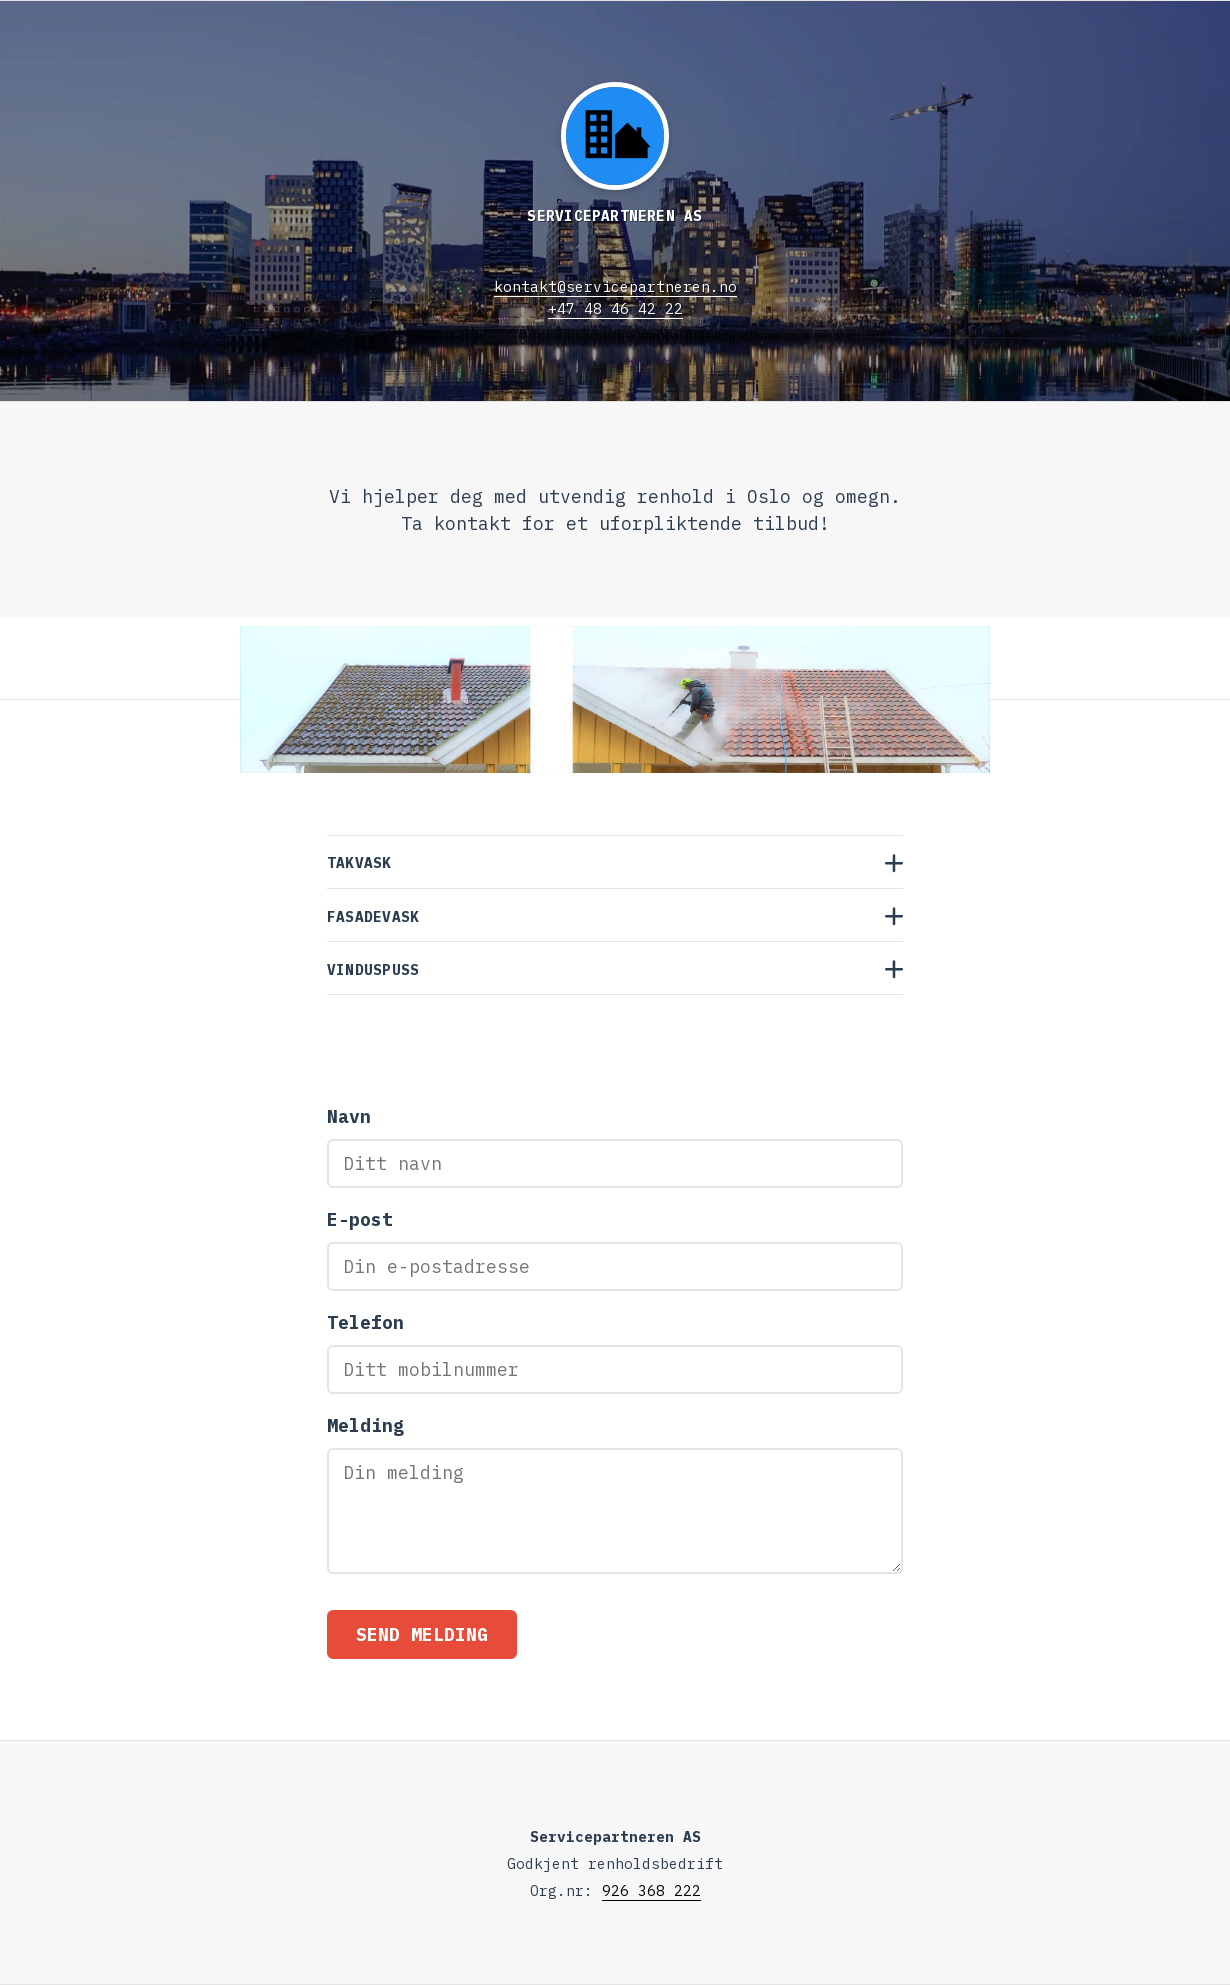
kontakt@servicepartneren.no (615, 286)
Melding (365, 1425)
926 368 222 (651, 1890)
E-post (360, 1219)
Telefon (365, 1322)
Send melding (422, 1634)
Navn (349, 1116)
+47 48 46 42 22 (615, 308)
